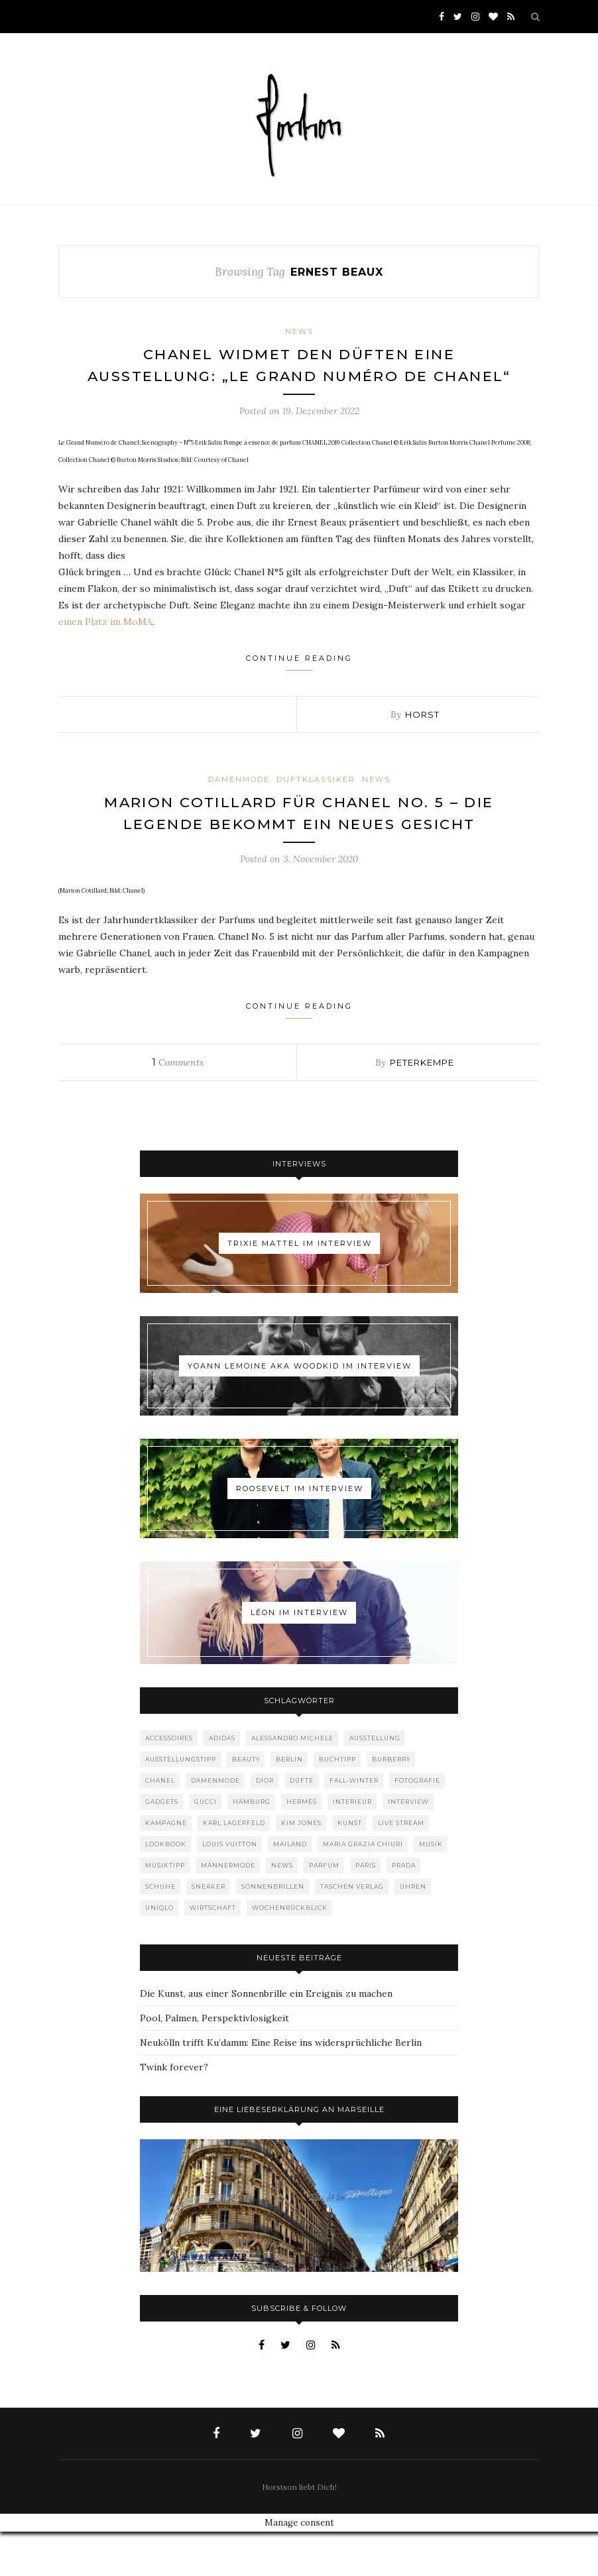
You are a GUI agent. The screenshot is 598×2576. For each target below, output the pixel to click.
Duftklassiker (315, 801)
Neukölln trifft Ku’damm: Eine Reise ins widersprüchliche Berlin (281, 2087)
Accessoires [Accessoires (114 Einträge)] (169, 1782)
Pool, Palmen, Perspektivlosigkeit (214, 2062)
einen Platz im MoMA (105, 643)
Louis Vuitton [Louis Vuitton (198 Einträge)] (229, 1888)
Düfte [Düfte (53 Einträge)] (302, 1824)
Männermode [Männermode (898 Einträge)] (228, 1909)
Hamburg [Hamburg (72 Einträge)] (251, 1846)
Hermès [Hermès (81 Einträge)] (301, 1846)
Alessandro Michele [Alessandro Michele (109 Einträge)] (292, 1782)
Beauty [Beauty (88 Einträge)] (246, 1803)
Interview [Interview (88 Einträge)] (408, 1846)
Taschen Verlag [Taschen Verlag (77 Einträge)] (352, 1930)
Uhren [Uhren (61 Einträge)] (413, 1930)
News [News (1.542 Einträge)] (282, 1909)
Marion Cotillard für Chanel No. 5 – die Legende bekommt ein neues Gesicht (298, 845)
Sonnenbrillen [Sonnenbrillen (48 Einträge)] (272, 1930)
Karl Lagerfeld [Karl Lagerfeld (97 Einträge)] (234, 1867)
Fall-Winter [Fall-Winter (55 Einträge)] (354, 1824)
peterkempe (422, 1106)
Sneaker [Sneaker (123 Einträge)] (208, 1930)
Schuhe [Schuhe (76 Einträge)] (160, 1930)
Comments (178, 1107)
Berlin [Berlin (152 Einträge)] (289, 1803)
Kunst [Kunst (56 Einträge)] (349, 1867)
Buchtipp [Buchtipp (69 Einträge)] (337, 1803)
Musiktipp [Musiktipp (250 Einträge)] (165, 1909)
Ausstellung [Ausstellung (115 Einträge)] (374, 1782)
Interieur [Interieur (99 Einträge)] (352, 1846)
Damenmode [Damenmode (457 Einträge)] (215, 1824)
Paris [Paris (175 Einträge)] (365, 1909)
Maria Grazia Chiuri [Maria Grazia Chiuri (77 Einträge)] (363, 1888)
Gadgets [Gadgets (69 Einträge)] (161, 1846)
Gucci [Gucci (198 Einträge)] (205, 1846)
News (299, 331)
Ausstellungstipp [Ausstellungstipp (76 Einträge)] (180, 1803)
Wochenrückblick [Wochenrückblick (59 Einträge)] (290, 1952)
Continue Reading (299, 684)
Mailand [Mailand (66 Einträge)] (290, 1888)
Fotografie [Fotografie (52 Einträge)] (417, 1824)
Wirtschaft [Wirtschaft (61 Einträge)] (213, 1952)
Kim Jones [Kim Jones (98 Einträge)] (301, 1867)
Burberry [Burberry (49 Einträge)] (391, 1803)
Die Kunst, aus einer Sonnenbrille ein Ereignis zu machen (266, 2038)
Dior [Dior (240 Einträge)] (265, 1824)
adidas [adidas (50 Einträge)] (222, 1782)
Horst (422, 736)
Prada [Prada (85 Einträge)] (404, 1909)
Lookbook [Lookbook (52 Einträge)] (165, 1888)
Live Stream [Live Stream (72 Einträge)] (401, 1867)
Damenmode (239, 801)
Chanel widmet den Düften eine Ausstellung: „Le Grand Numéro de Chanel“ (298, 376)
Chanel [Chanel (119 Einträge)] (160, 1824)
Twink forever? (174, 2111)
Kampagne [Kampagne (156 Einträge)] (166, 1867)
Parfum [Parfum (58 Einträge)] (324, 1909)
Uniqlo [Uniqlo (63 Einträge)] (159, 1952)
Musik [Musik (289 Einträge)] (431, 1888)
